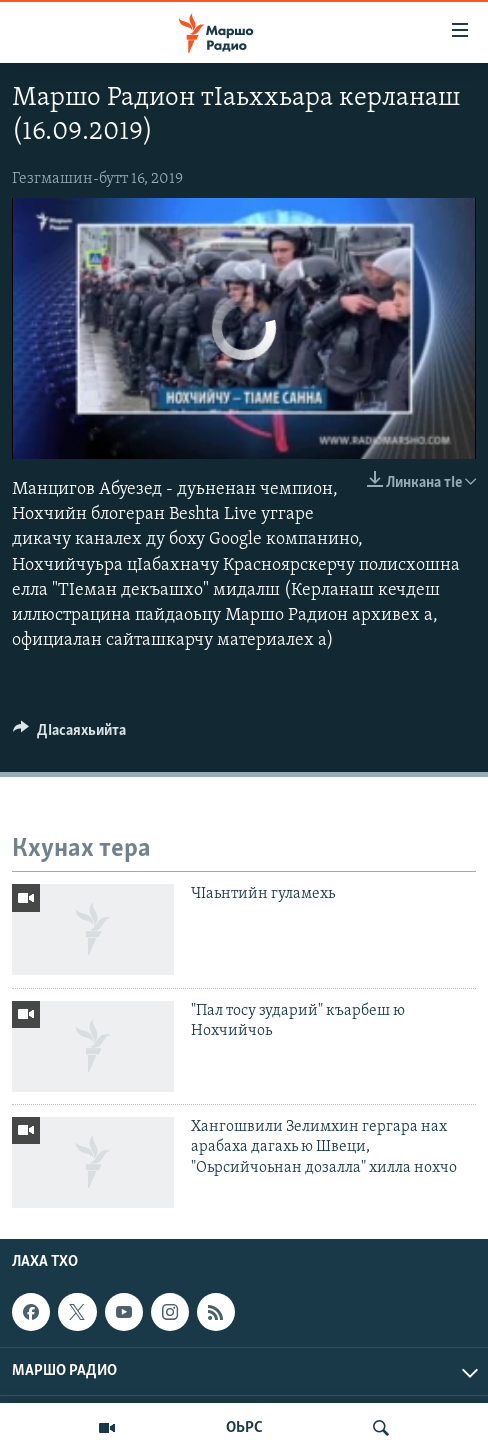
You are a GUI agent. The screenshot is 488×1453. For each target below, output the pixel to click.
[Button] (69, 735)
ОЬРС (244, 1428)
